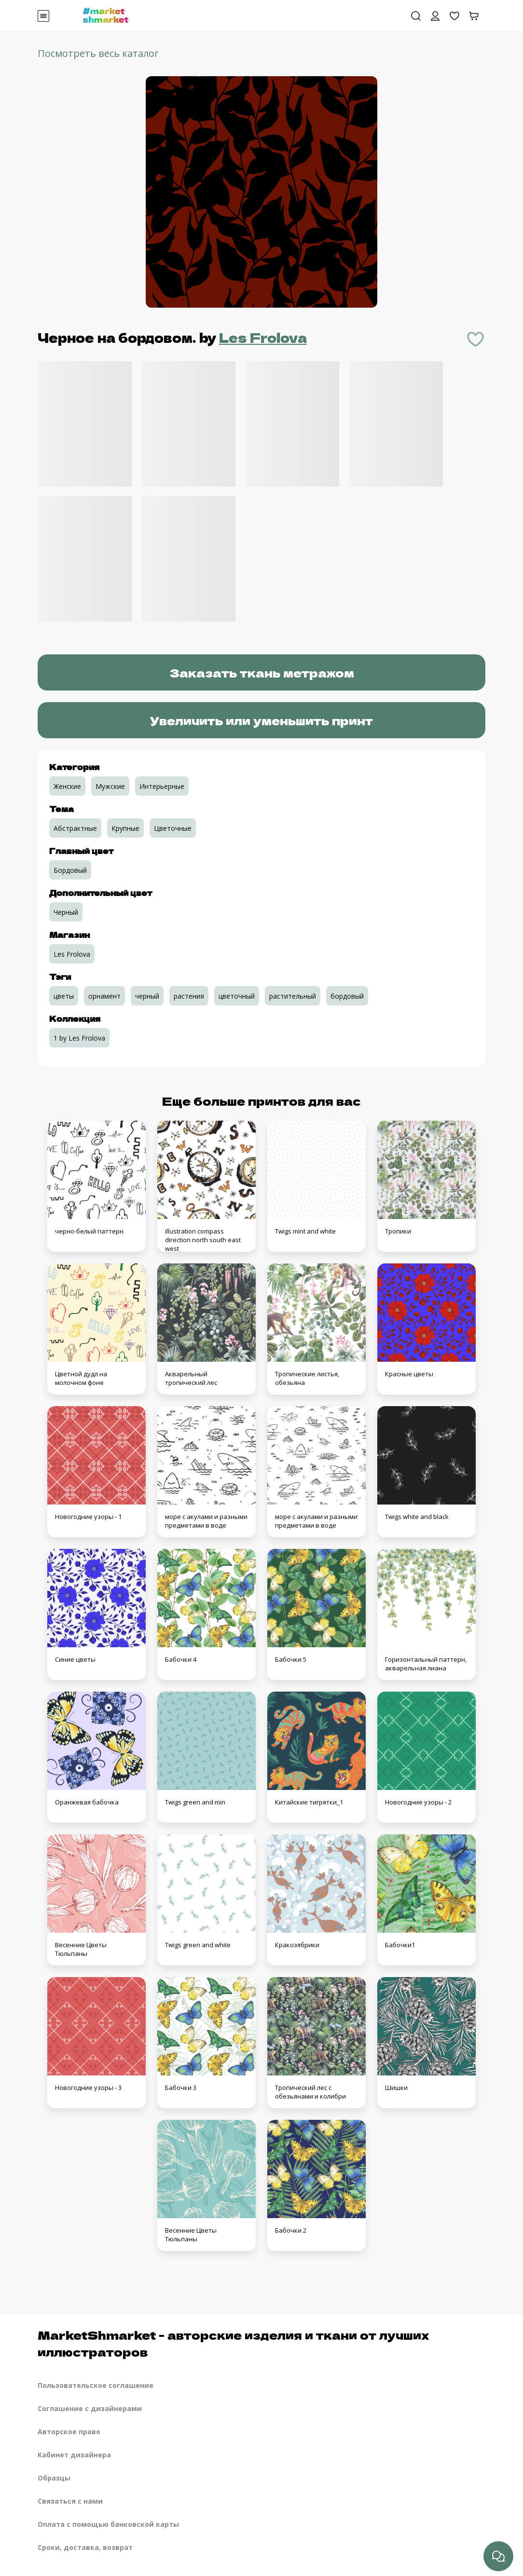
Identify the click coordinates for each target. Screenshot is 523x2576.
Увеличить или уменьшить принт (261, 720)
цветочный (237, 996)
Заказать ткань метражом (261, 672)
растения (189, 996)
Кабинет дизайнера (74, 2454)
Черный (66, 912)
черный (147, 996)
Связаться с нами (70, 2501)
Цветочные (173, 828)
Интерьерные (161, 786)
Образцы (54, 2477)
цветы (64, 996)
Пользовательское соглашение (95, 2385)
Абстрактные (75, 828)
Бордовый (70, 870)
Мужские (110, 786)
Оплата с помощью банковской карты (108, 2524)
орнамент (104, 996)
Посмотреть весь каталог (98, 53)
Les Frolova (263, 337)
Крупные (125, 828)
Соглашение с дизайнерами (90, 2408)
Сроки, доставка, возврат (85, 2547)
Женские (67, 786)
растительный (292, 996)
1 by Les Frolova (79, 1038)
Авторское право (69, 2431)
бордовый (347, 996)
